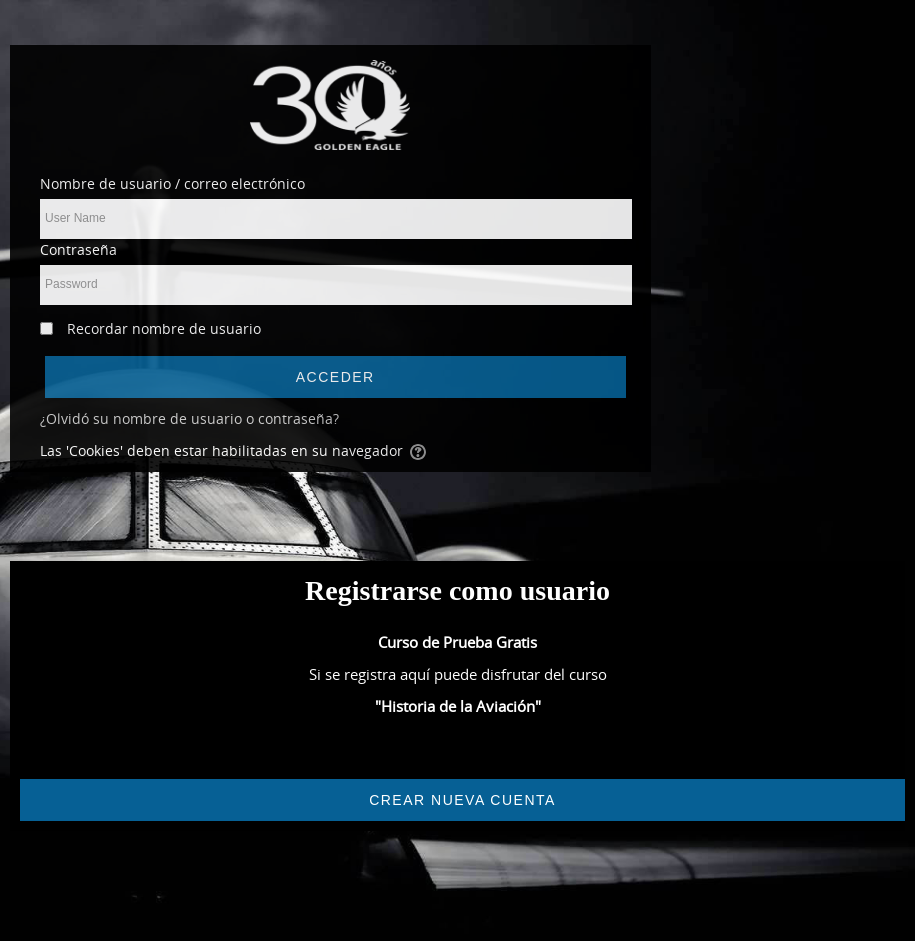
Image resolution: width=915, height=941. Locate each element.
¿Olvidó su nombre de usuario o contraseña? (189, 418)
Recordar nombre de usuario (164, 328)
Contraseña (78, 249)
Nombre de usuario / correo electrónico (172, 183)
